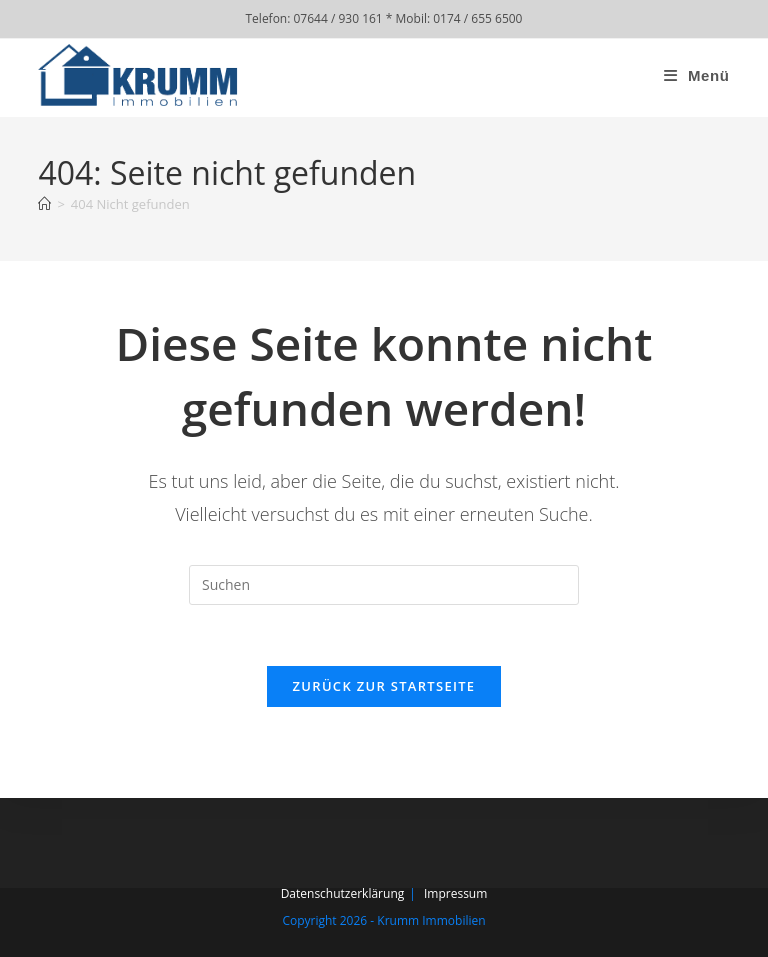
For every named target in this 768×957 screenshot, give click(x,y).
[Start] (44, 204)
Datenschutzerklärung (343, 893)
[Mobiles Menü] (697, 75)
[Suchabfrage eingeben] (384, 585)
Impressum (455, 893)
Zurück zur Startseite (384, 686)
